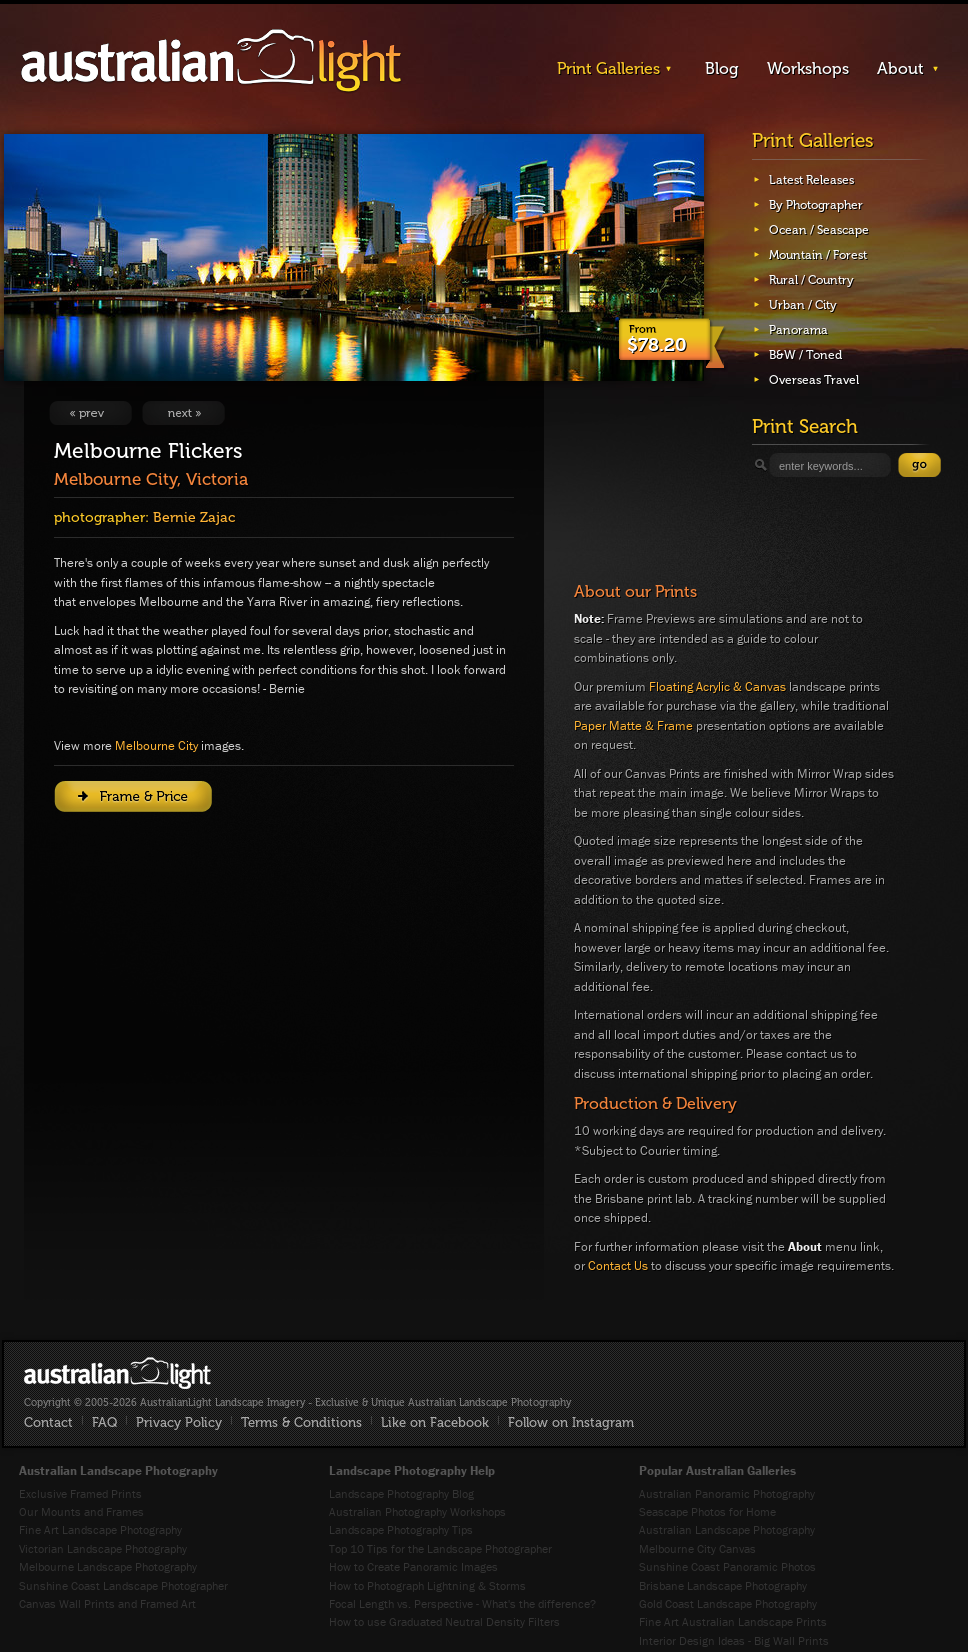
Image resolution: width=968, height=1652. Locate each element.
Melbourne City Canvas (697, 1548)
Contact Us (618, 1265)
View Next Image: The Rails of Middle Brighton (183, 413)
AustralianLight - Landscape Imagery (211, 61)
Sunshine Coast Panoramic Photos (727, 1566)
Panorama (798, 330)
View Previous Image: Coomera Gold (90, 413)
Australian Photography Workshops (417, 1511)
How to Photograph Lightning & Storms (427, 1585)
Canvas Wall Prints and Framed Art (107, 1603)
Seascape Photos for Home (707, 1511)
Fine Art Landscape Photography (100, 1529)
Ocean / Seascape (819, 230)
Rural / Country (811, 280)
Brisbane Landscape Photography (723, 1585)
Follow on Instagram (571, 1422)
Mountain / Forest (818, 255)
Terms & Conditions (301, 1422)
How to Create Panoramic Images (413, 1566)
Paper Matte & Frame (633, 725)
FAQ (104, 1422)
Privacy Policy (179, 1422)
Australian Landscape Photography (727, 1529)
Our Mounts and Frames (81, 1511)
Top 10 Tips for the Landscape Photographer (440, 1548)
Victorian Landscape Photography (103, 1548)
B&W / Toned (805, 355)
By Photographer (816, 205)
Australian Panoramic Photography (727, 1493)
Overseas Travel (814, 380)
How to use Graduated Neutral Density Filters (444, 1621)
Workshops (808, 68)
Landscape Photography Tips (401, 1529)
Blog (722, 68)
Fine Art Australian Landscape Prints (733, 1621)
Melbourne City (156, 745)
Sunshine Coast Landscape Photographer (123, 1585)
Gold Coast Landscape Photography (728, 1603)
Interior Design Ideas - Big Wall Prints (734, 1640)
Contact (48, 1422)
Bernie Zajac (194, 517)
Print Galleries (608, 68)
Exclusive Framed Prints (80, 1493)
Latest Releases (811, 180)
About (900, 68)
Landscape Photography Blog (401, 1493)
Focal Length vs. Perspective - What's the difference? (462, 1603)
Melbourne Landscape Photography (108, 1566)
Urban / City (803, 305)
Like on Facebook (435, 1422)
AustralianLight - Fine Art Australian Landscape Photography (117, 1373)
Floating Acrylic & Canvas (717, 686)
